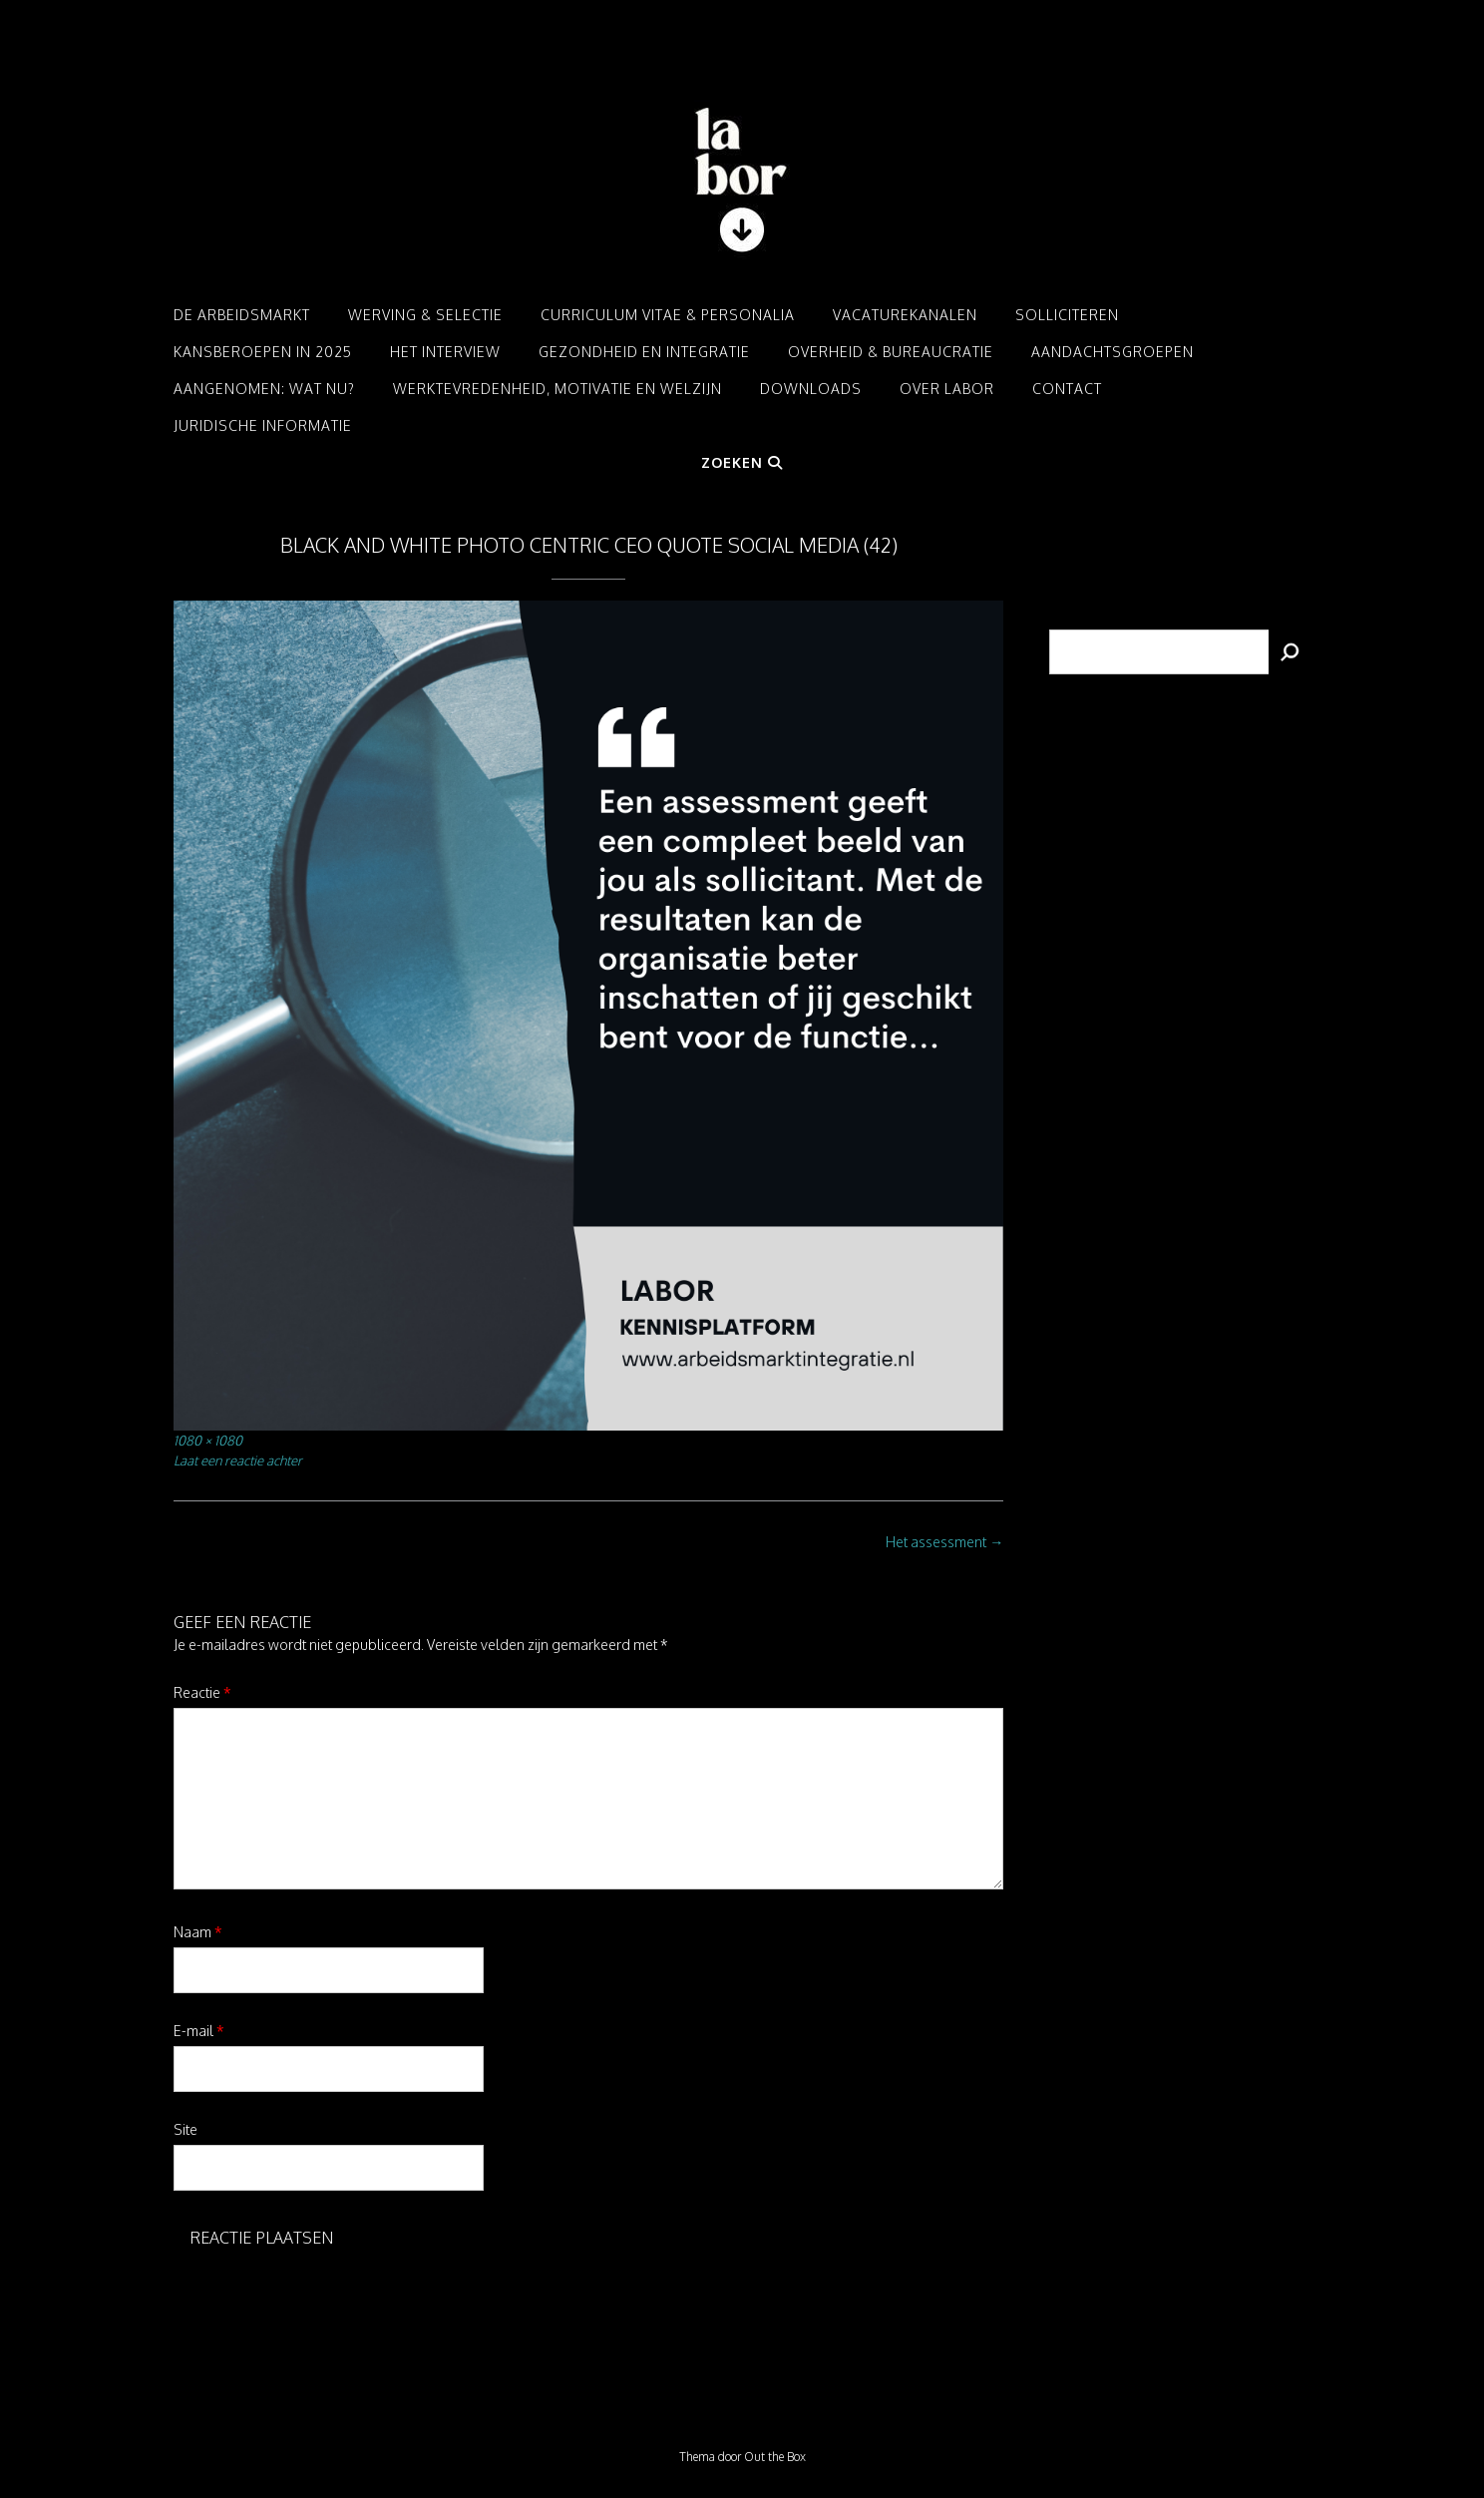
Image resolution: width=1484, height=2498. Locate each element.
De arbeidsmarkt (242, 314)
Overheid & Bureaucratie (890, 351)
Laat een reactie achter (238, 1460)
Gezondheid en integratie (644, 351)
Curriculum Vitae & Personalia (668, 314)
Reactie (202, 1692)
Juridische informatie (263, 425)
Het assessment (944, 1541)
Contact (1067, 388)
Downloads (811, 388)
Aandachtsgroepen (1112, 351)
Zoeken (742, 462)
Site (185, 2129)
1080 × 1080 (208, 1440)
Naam (198, 1931)
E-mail (199, 2030)
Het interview (445, 351)
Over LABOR (947, 388)
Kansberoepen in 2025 (263, 351)
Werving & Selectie (425, 314)
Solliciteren (1067, 314)
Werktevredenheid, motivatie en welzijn (557, 388)
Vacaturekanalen (905, 314)
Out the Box (775, 2456)
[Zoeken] (1289, 651)
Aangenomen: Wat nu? (264, 388)
